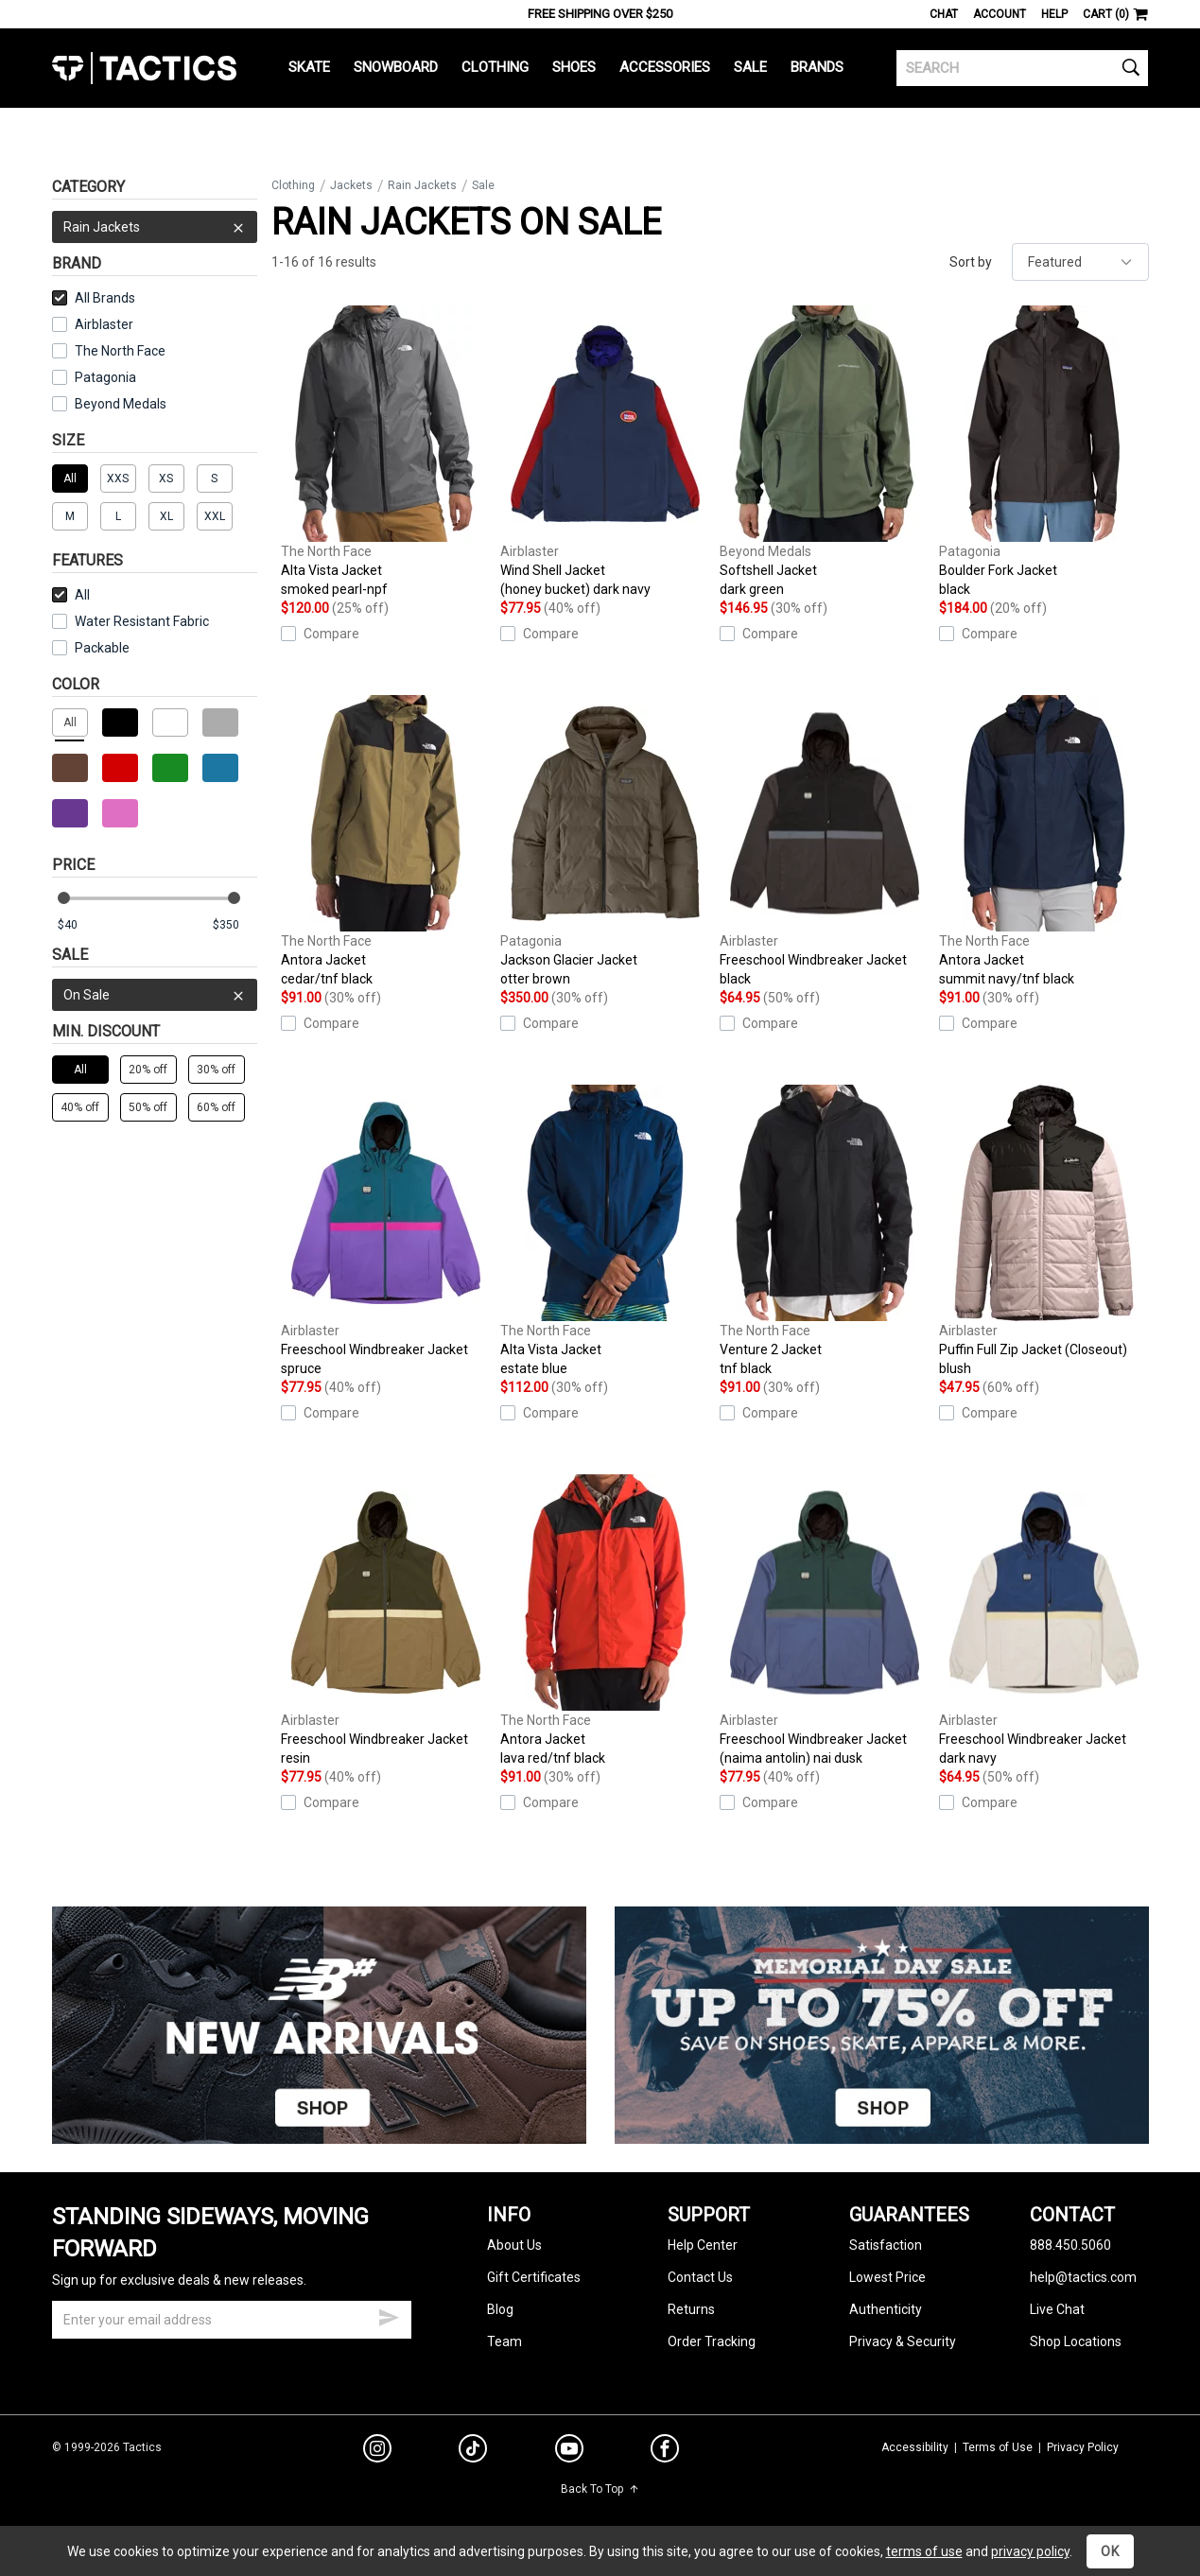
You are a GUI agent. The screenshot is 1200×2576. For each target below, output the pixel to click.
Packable (91, 647)
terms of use (924, 2551)
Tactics (144, 68)
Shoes (574, 67)
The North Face (120, 350)
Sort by (970, 262)
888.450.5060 (1070, 2245)
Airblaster (104, 324)
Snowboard (396, 67)
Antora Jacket (386, 841)
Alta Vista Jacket (386, 452)
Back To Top (600, 2489)
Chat (944, 14)
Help (1054, 14)
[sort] (1080, 262)
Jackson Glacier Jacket (605, 841)
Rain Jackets (154, 227)
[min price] (79, 925)
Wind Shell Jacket (605, 452)
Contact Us (700, 2277)
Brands (817, 67)
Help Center (703, 2245)
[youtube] (569, 2452)
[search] (1022, 68)
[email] (231, 2320)
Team (504, 2341)
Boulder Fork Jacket (1044, 452)
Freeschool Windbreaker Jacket (825, 841)
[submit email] (388, 2315)
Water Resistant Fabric (130, 621)
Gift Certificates (534, 2277)
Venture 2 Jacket (825, 1231)
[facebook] (665, 2452)
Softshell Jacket (825, 452)
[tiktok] (473, 2451)
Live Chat (1057, 2309)
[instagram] (377, 2451)
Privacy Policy (1083, 2447)
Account (999, 14)
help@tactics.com (1083, 2277)
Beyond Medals (120, 403)
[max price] (234, 925)
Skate (309, 67)
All (71, 594)
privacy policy (1030, 2551)
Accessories (664, 67)
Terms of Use (998, 2447)
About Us (514, 2245)
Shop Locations (1076, 2341)
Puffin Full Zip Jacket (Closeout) (1044, 1231)
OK (1110, 2551)
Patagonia (105, 377)
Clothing (495, 67)
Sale (750, 67)
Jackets (351, 185)
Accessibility (914, 2447)
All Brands (93, 297)
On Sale (154, 995)
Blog (500, 2309)
